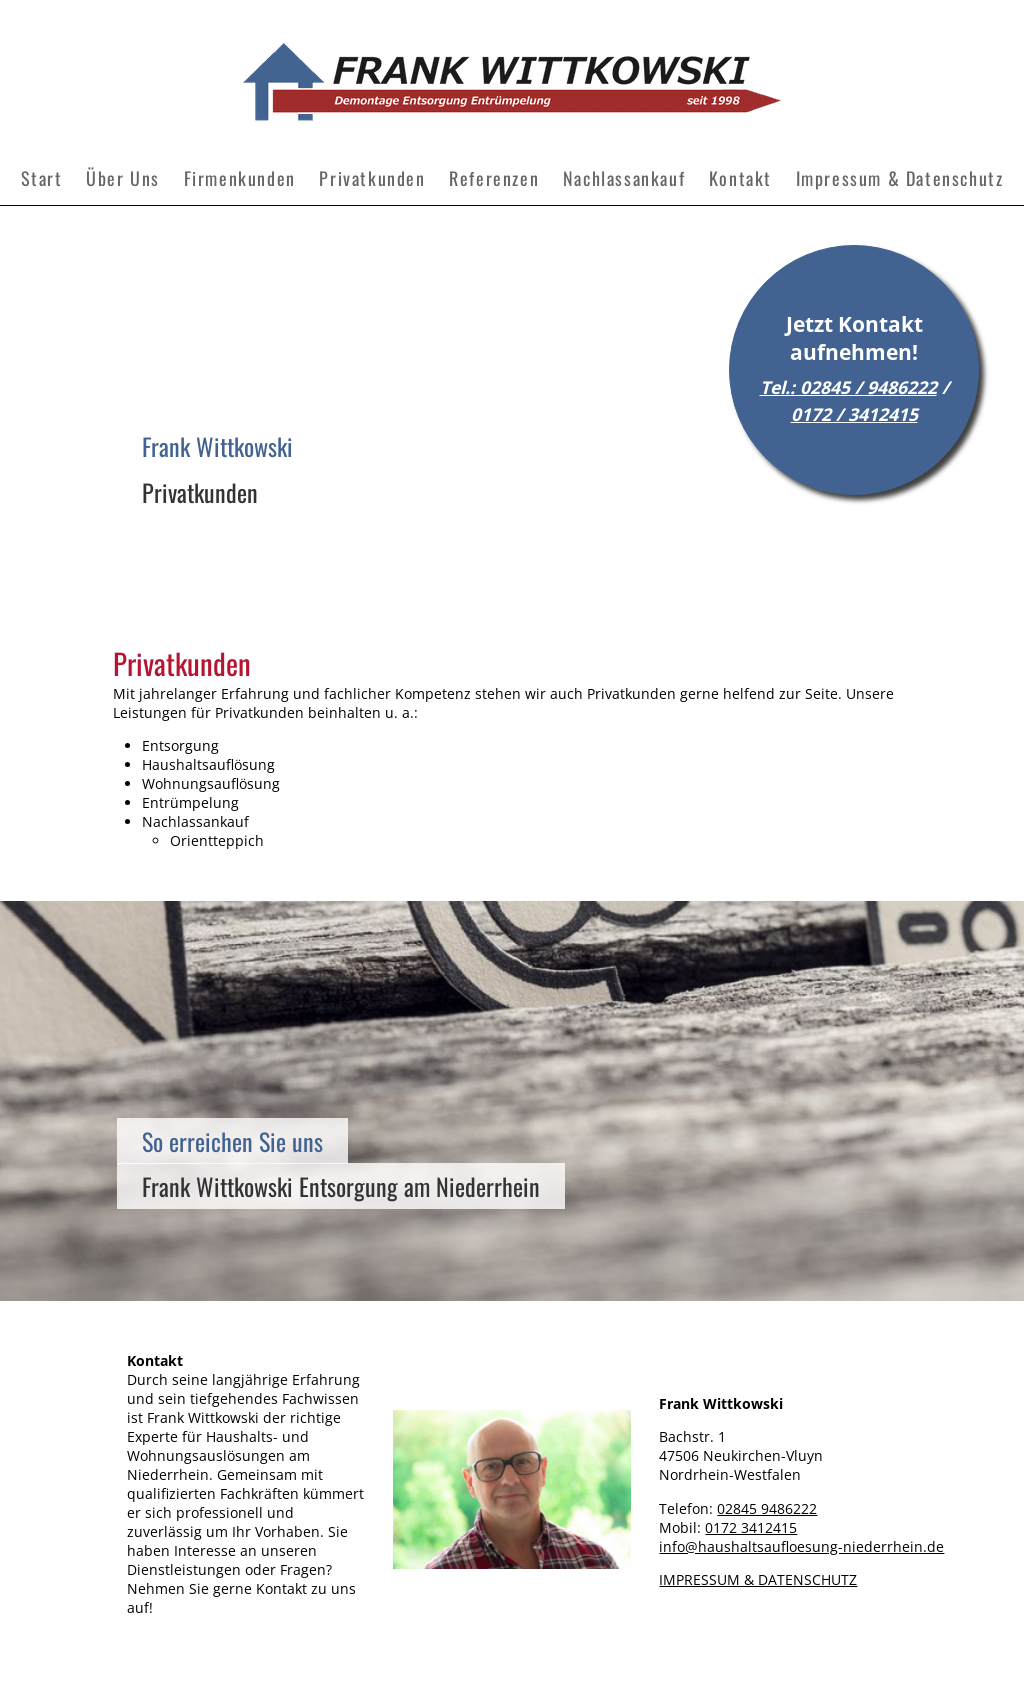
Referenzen (494, 178)
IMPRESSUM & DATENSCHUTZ (758, 1579)
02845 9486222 (767, 1508)
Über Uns (123, 178)
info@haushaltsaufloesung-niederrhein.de (801, 1546)
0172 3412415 (751, 1527)
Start (42, 178)
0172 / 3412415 (854, 414)
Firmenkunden (240, 178)
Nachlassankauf (624, 178)
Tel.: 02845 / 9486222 (848, 387)
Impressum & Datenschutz (900, 178)
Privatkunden (372, 178)
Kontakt (740, 178)
